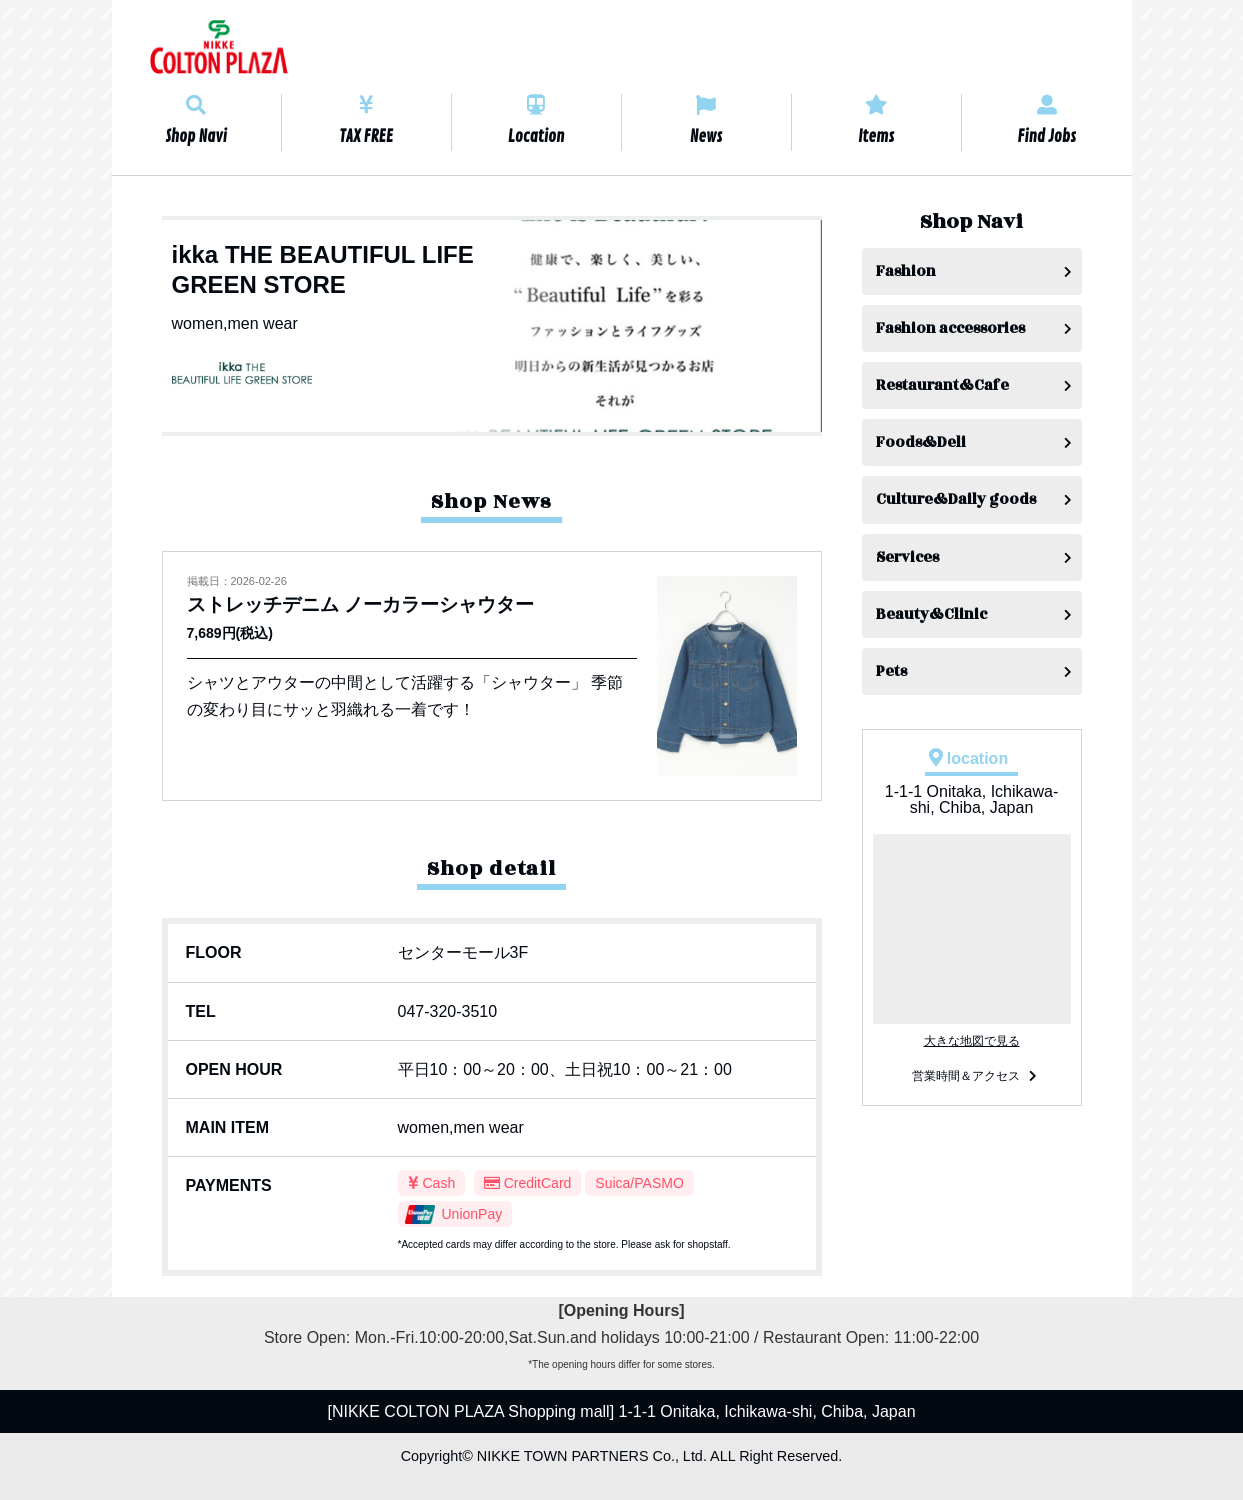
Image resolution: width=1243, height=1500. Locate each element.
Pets (891, 671)
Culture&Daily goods (956, 499)
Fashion (906, 271)
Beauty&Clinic (931, 614)
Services (907, 557)
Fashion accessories (950, 328)
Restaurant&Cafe (942, 385)
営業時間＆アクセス (966, 1076)
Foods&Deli (921, 442)
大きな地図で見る (972, 1041)
